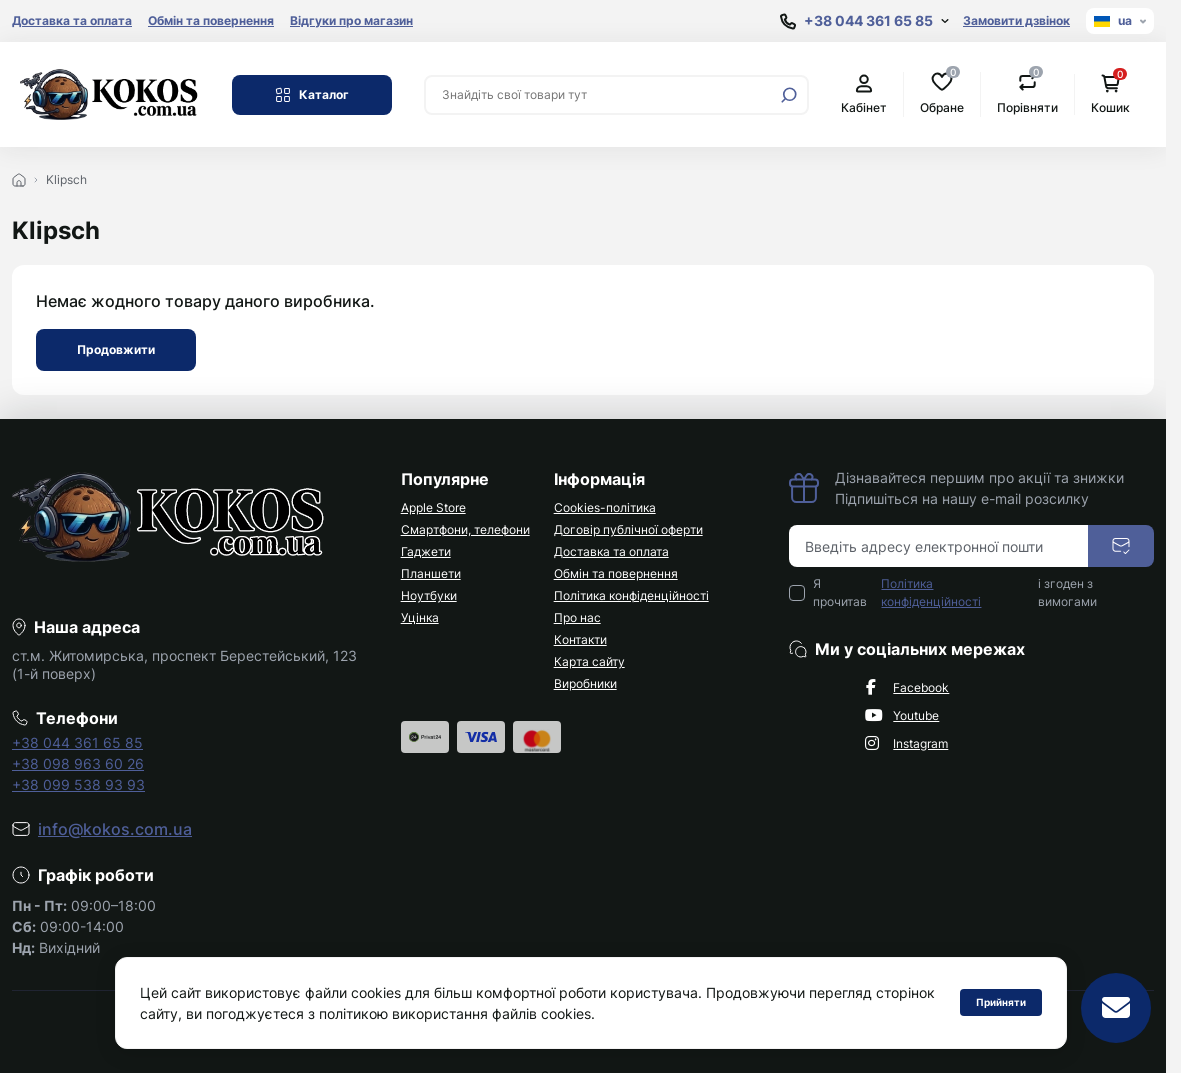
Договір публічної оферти (628, 529)
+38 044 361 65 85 (77, 742)
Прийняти (1001, 1002)
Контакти (580, 639)
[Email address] (939, 546)
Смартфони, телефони (465, 529)
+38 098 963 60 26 (78, 763)
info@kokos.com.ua (115, 829)
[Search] (789, 95)
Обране (942, 93)
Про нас (577, 617)
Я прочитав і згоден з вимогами (955, 593)
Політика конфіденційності (631, 595)
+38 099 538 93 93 (78, 784)
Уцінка (420, 617)
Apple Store (433, 507)
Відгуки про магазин (351, 20)
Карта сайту (589, 661)
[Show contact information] (864, 21)
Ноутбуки (429, 595)
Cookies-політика (605, 507)
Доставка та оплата (72, 20)
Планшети (431, 573)
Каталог (312, 95)
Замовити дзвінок (1016, 20)
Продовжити (116, 349)
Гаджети (426, 551)
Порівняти (1027, 93)
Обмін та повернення (211, 20)
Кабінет (864, 94)
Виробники (585, 683)
